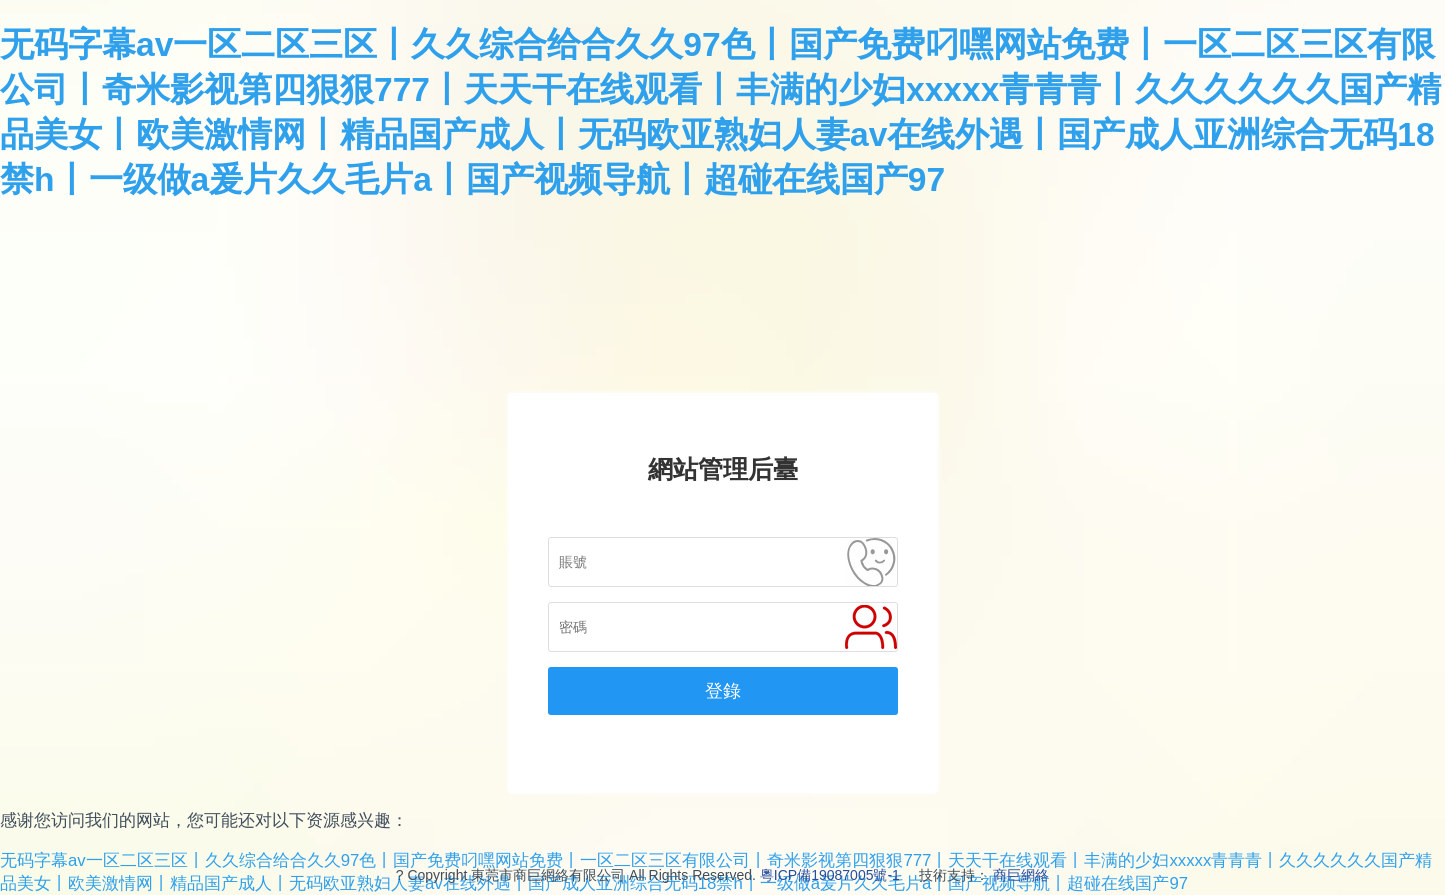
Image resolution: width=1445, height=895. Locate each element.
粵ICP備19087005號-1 (830, 875)
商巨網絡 (1021, 875)
